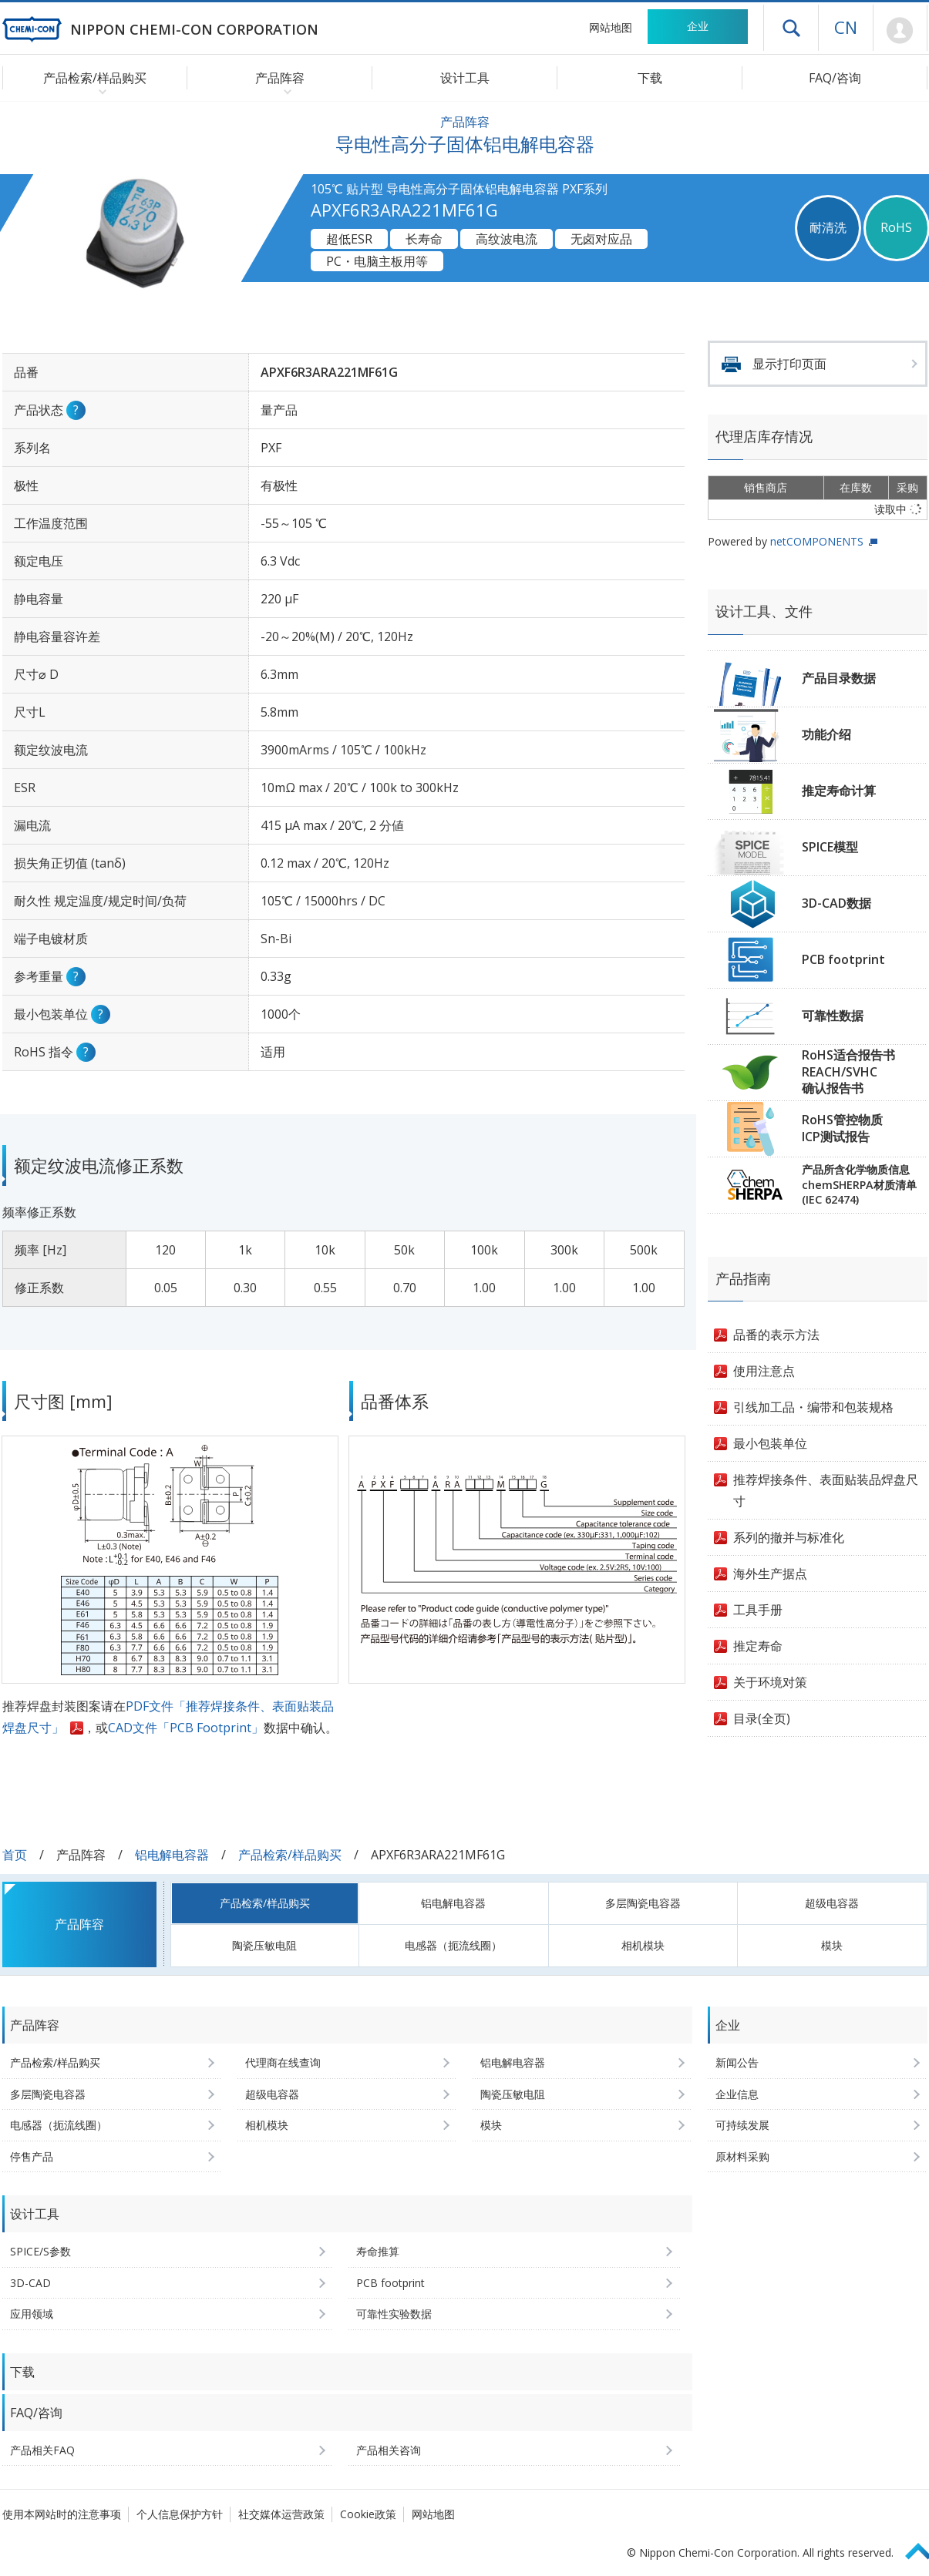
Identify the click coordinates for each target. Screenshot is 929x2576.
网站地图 (610, 27)
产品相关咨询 (388, 2450)
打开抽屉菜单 (791, 28)
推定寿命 (758, 1645)
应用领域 (31, 2313)
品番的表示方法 (776, 1334)
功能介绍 (826, 734)
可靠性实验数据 (394, 2313)
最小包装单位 (770, 1443)
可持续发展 (742, 2125)
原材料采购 (742, 2156)
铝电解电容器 (172, 1854)
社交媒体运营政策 (281, 2514)
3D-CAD (30, 2282)
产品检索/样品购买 (290, 1854)
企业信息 (737, 2094)
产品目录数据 (839, 678)
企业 (698, 25)
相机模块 (643, 1945)
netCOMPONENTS (816, 541)
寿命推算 (377, 2251)
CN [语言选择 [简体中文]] (845, 27)
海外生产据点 (770, 1573)
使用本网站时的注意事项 (61, 2514)
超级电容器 (832, 1903)
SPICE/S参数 (40, 2251)
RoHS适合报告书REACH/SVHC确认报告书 (848, 1071)
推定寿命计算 (839, 790)
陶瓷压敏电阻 (264, 1945)
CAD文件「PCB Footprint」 (186, 1727)
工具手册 (758, 1609)
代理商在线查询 (283, 2062)
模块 (832, 1945)
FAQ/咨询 (835, 77)
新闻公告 (737, 2062)
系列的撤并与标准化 (788, 1537)
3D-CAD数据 (836, 903)
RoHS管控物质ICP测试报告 (842, 1128)
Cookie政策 (368, 2514)
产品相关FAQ (42, 2450)
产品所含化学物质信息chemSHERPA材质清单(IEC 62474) (859, 1184)
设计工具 (465, 77)
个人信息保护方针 (179, 2514)
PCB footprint (843, 959)
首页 (14, 1854)
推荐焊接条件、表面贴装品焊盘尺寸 (825, 1490)
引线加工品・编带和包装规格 (813, 1407)
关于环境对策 (770, 1682)
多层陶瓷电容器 (643, 1903)
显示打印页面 (789, 363)
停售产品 (31, 2156)
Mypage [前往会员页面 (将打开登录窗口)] (900, 31)
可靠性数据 (832, 1015)
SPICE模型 (830, 846)
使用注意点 (764, 1370)
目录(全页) (761, 1718)
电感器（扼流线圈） (453, 1945)
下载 (650, 77)
